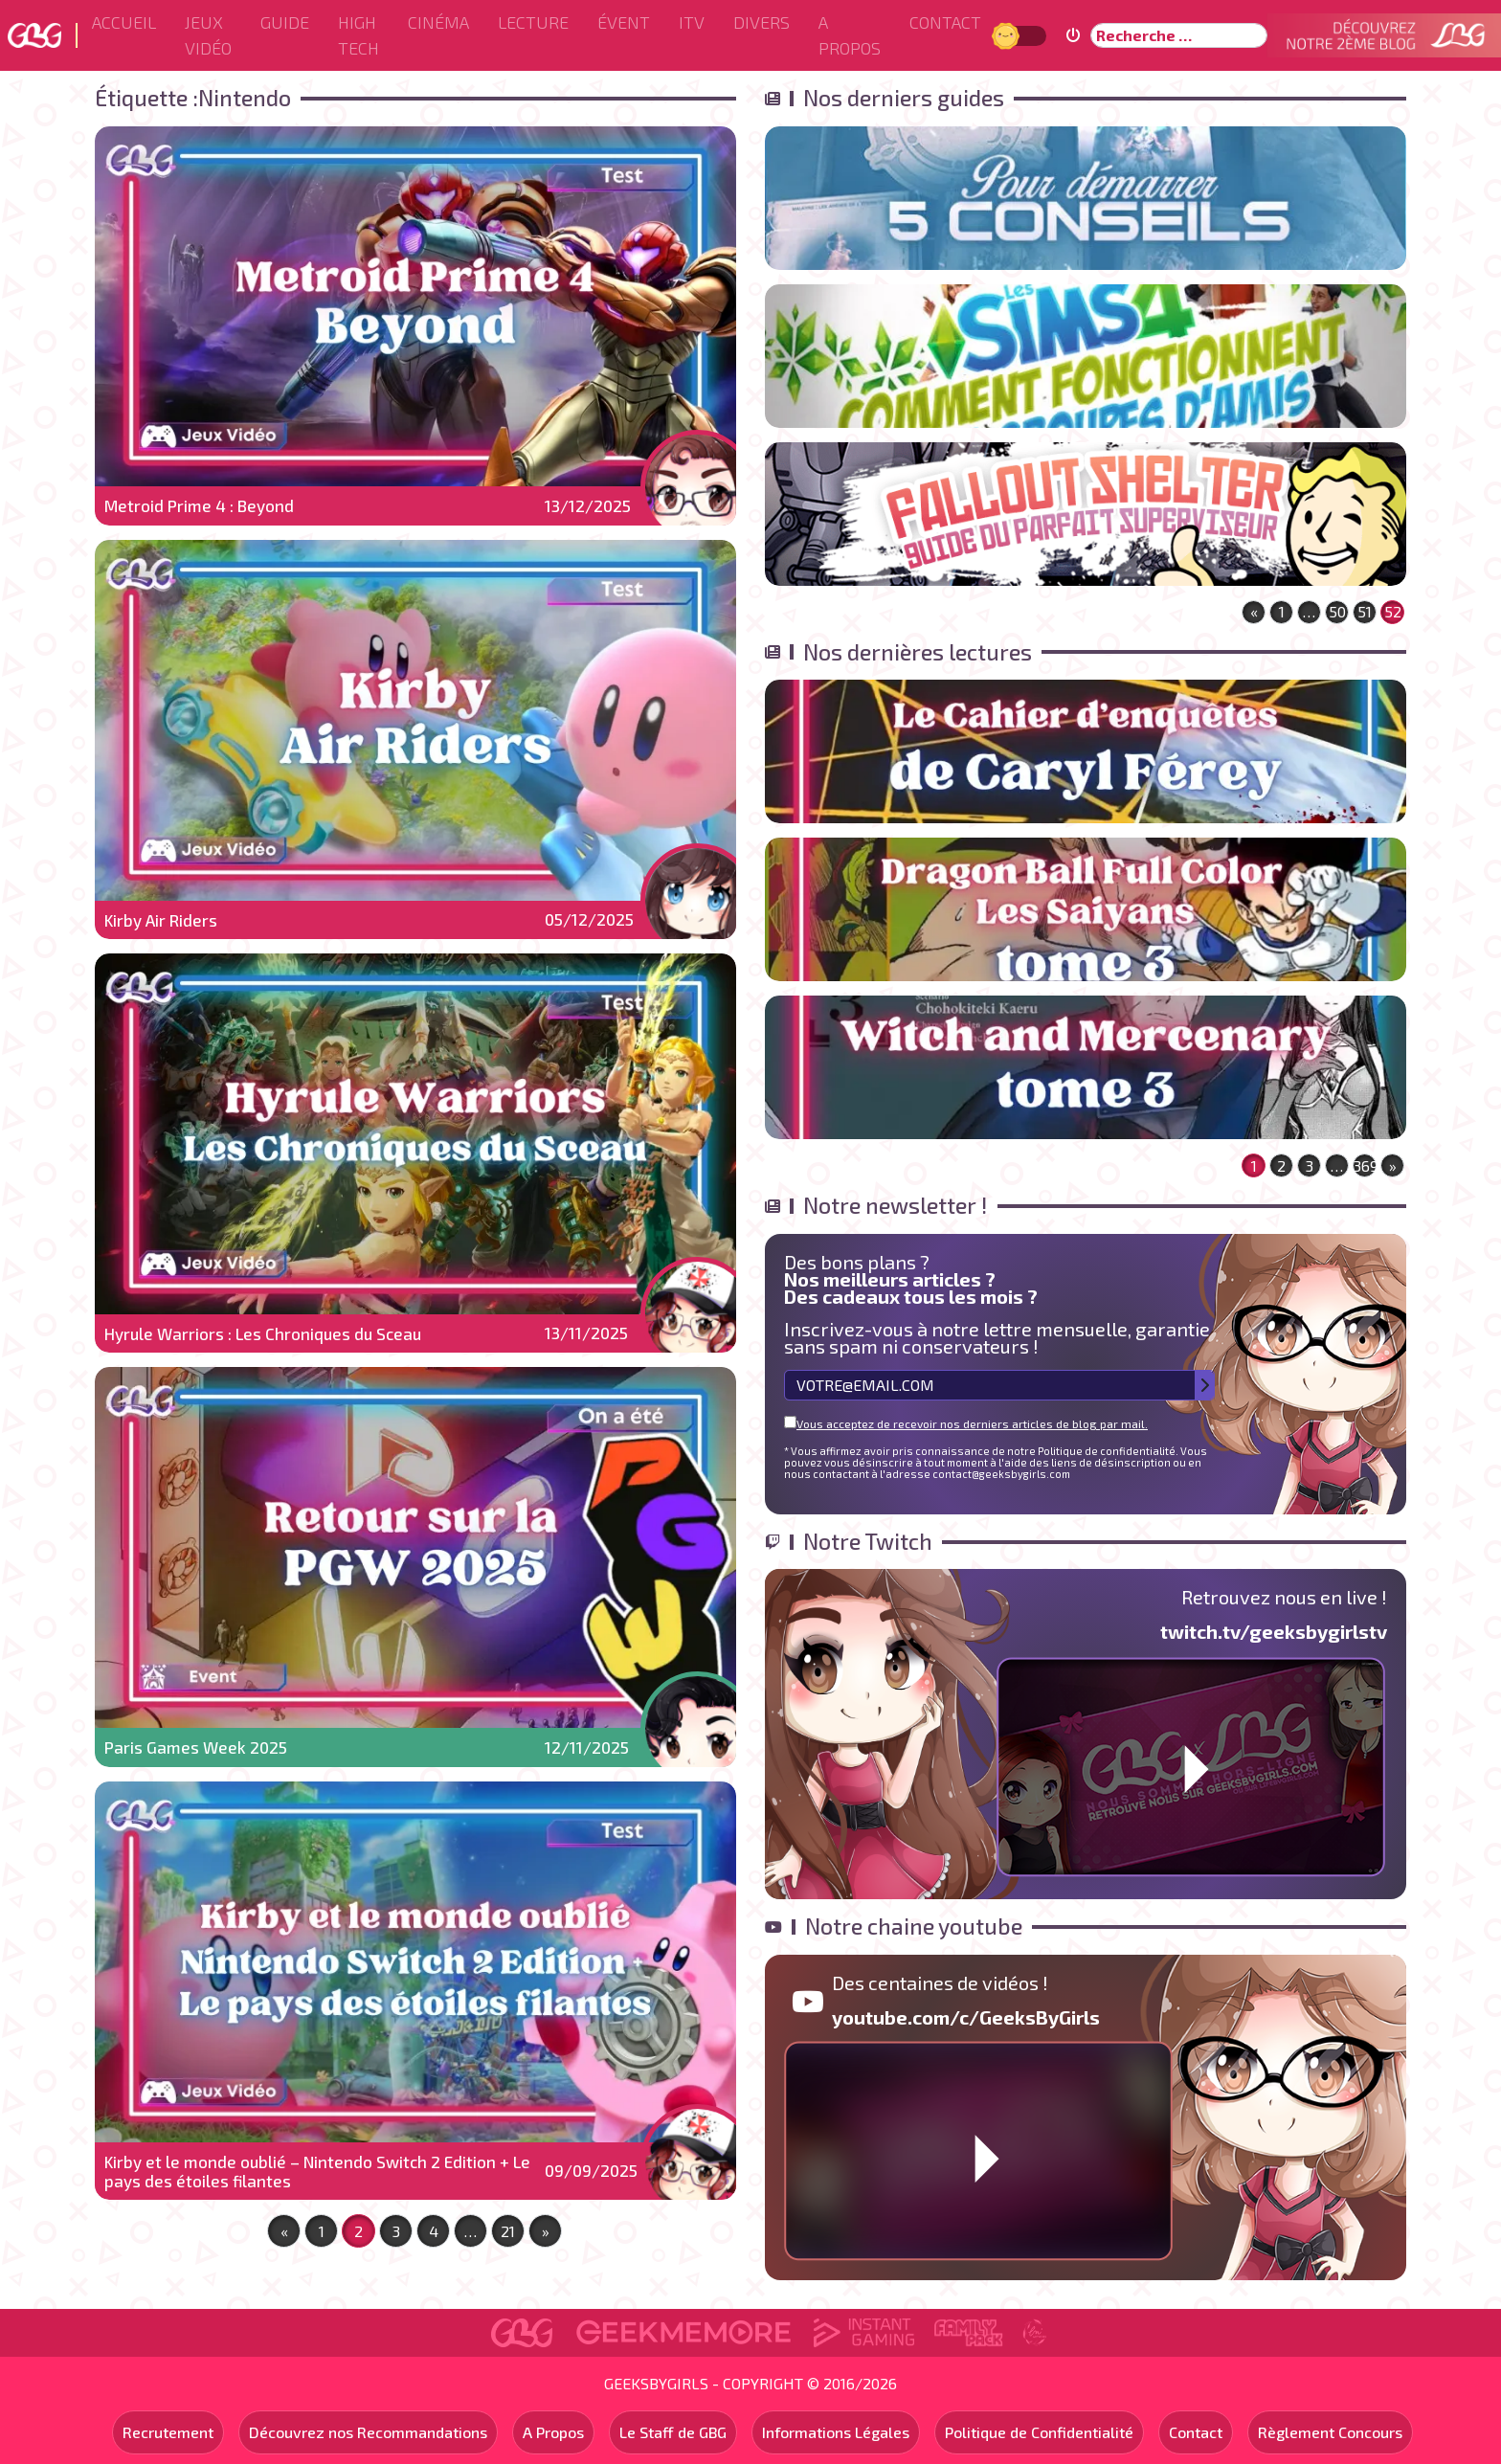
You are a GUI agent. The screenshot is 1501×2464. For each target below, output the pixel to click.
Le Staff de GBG (673, 2432)
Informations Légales (835, 2432)
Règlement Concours (1330, 2432)
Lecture (533, 22)
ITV (692, 22)
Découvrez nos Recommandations (368, 2432)
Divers (761, 22)
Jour (1008, 35)
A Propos (849, 34)
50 (1337, 611)
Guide (284, 22)
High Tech (358, 34)
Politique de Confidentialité (1039, 2432)
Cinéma (438, 22)
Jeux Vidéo (208, 34)
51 (1364, 611)
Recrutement (168, 2432)
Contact (945, 22)
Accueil (124, 22)
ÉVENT (623, 22)
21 (508, 2231)
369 (1365, 1165)
